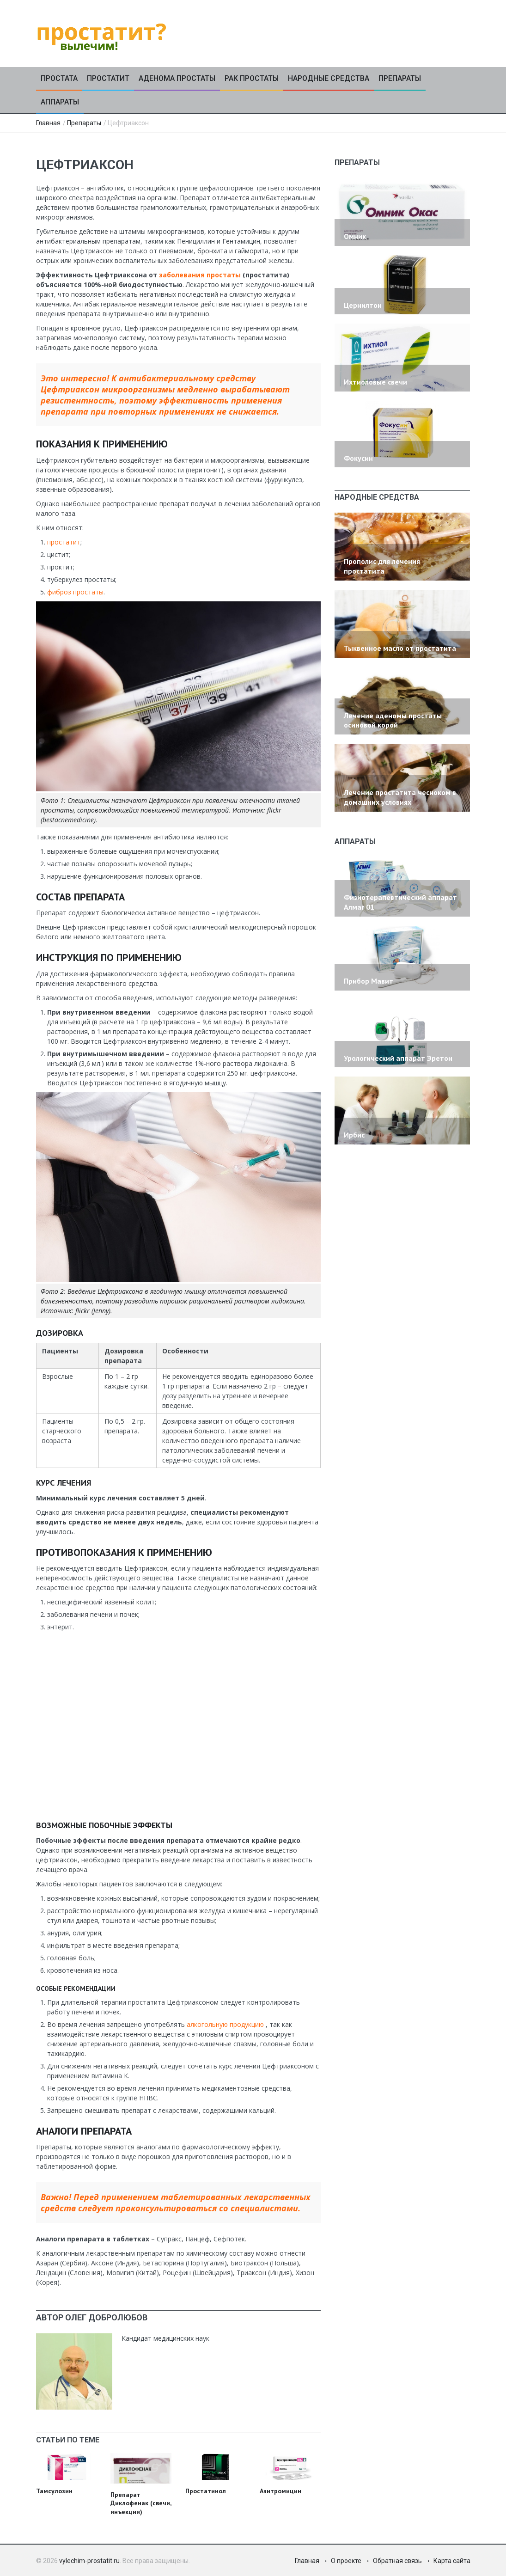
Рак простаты (252, 78)
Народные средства (328, 78)
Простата (59, 78)
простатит (63, 542)
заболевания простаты (200, 274)
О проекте (346, 2560)
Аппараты (60, 102)
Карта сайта (451, 2560)
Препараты (399, 78)
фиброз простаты (75, 591)
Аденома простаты (177, 78)
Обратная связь (397, 2560)
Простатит (108, 78)
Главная (48, 123)
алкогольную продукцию (225, 2024)
